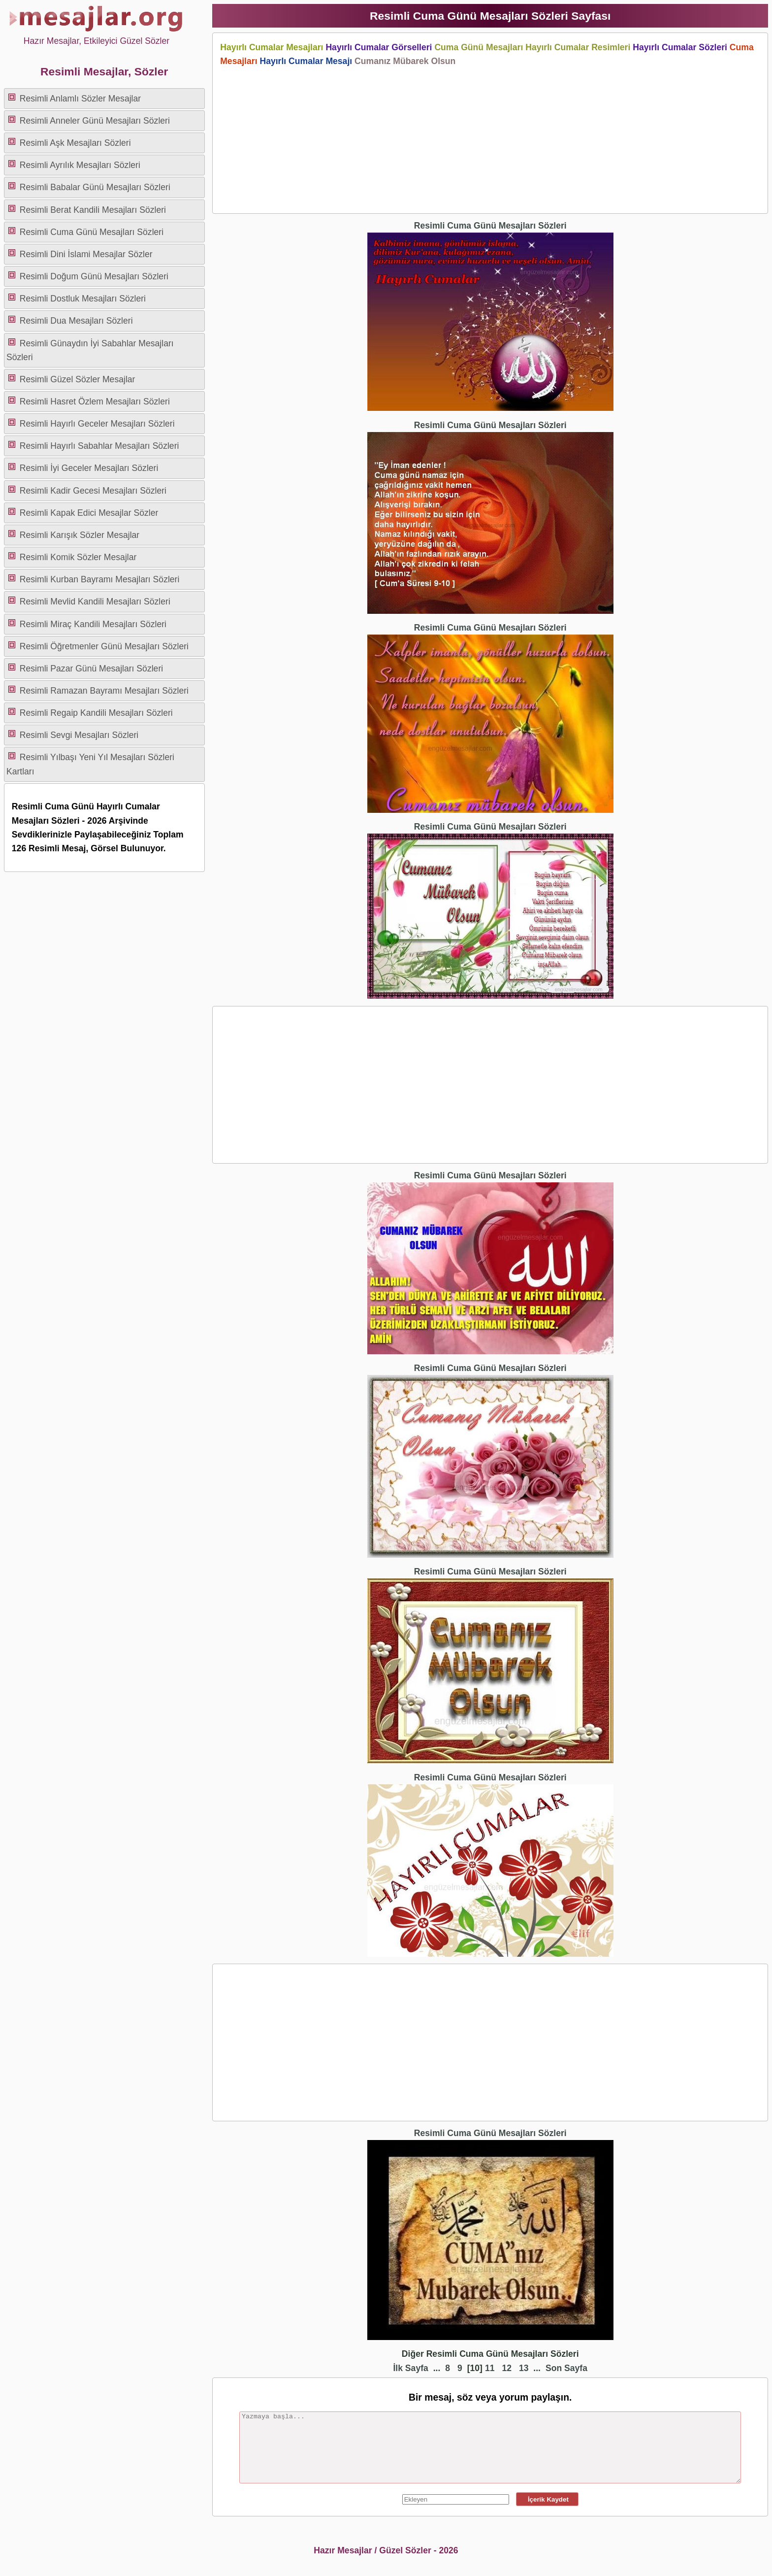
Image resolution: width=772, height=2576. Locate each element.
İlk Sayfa (410, 2368)
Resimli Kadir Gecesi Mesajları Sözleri (93, 491)
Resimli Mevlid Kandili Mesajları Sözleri (95, 601)
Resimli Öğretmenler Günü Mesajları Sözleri (104, 646)
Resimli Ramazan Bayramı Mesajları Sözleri (104, 691)
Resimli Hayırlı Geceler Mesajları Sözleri (97, 424)
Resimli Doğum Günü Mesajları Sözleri (94, 276)
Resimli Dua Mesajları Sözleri (76, 321)
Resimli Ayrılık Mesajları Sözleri (80, 165)
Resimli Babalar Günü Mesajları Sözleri (95, 187)
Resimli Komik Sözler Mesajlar (78, 557)
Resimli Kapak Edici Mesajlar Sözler (89, 513)
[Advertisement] (490, 137)
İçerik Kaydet (547, 2499)
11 (490, 2368)
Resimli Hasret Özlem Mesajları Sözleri (95, 401)
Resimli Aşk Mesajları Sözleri (75, 143)
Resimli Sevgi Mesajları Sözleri (79, 735)
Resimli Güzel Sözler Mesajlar (77, 379)
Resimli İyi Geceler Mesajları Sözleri (89, 468)
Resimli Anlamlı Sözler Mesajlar (80, 98)
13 (524, 2368)
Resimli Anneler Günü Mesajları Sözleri (95, 121)
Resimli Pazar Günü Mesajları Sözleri (91, 668)
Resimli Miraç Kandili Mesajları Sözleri (93, 624)
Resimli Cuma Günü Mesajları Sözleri (91, 232)
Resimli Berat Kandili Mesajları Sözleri (93, 210)
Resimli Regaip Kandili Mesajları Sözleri (96, 713)
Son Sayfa (566, 2368)
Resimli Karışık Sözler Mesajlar (79, 535)
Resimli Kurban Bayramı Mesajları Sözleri (100, 579)
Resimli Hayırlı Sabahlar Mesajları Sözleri (99, 446)
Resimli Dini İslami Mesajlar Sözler (86, 254)
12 (507, 2368)
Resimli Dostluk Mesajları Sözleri (83, 298)
